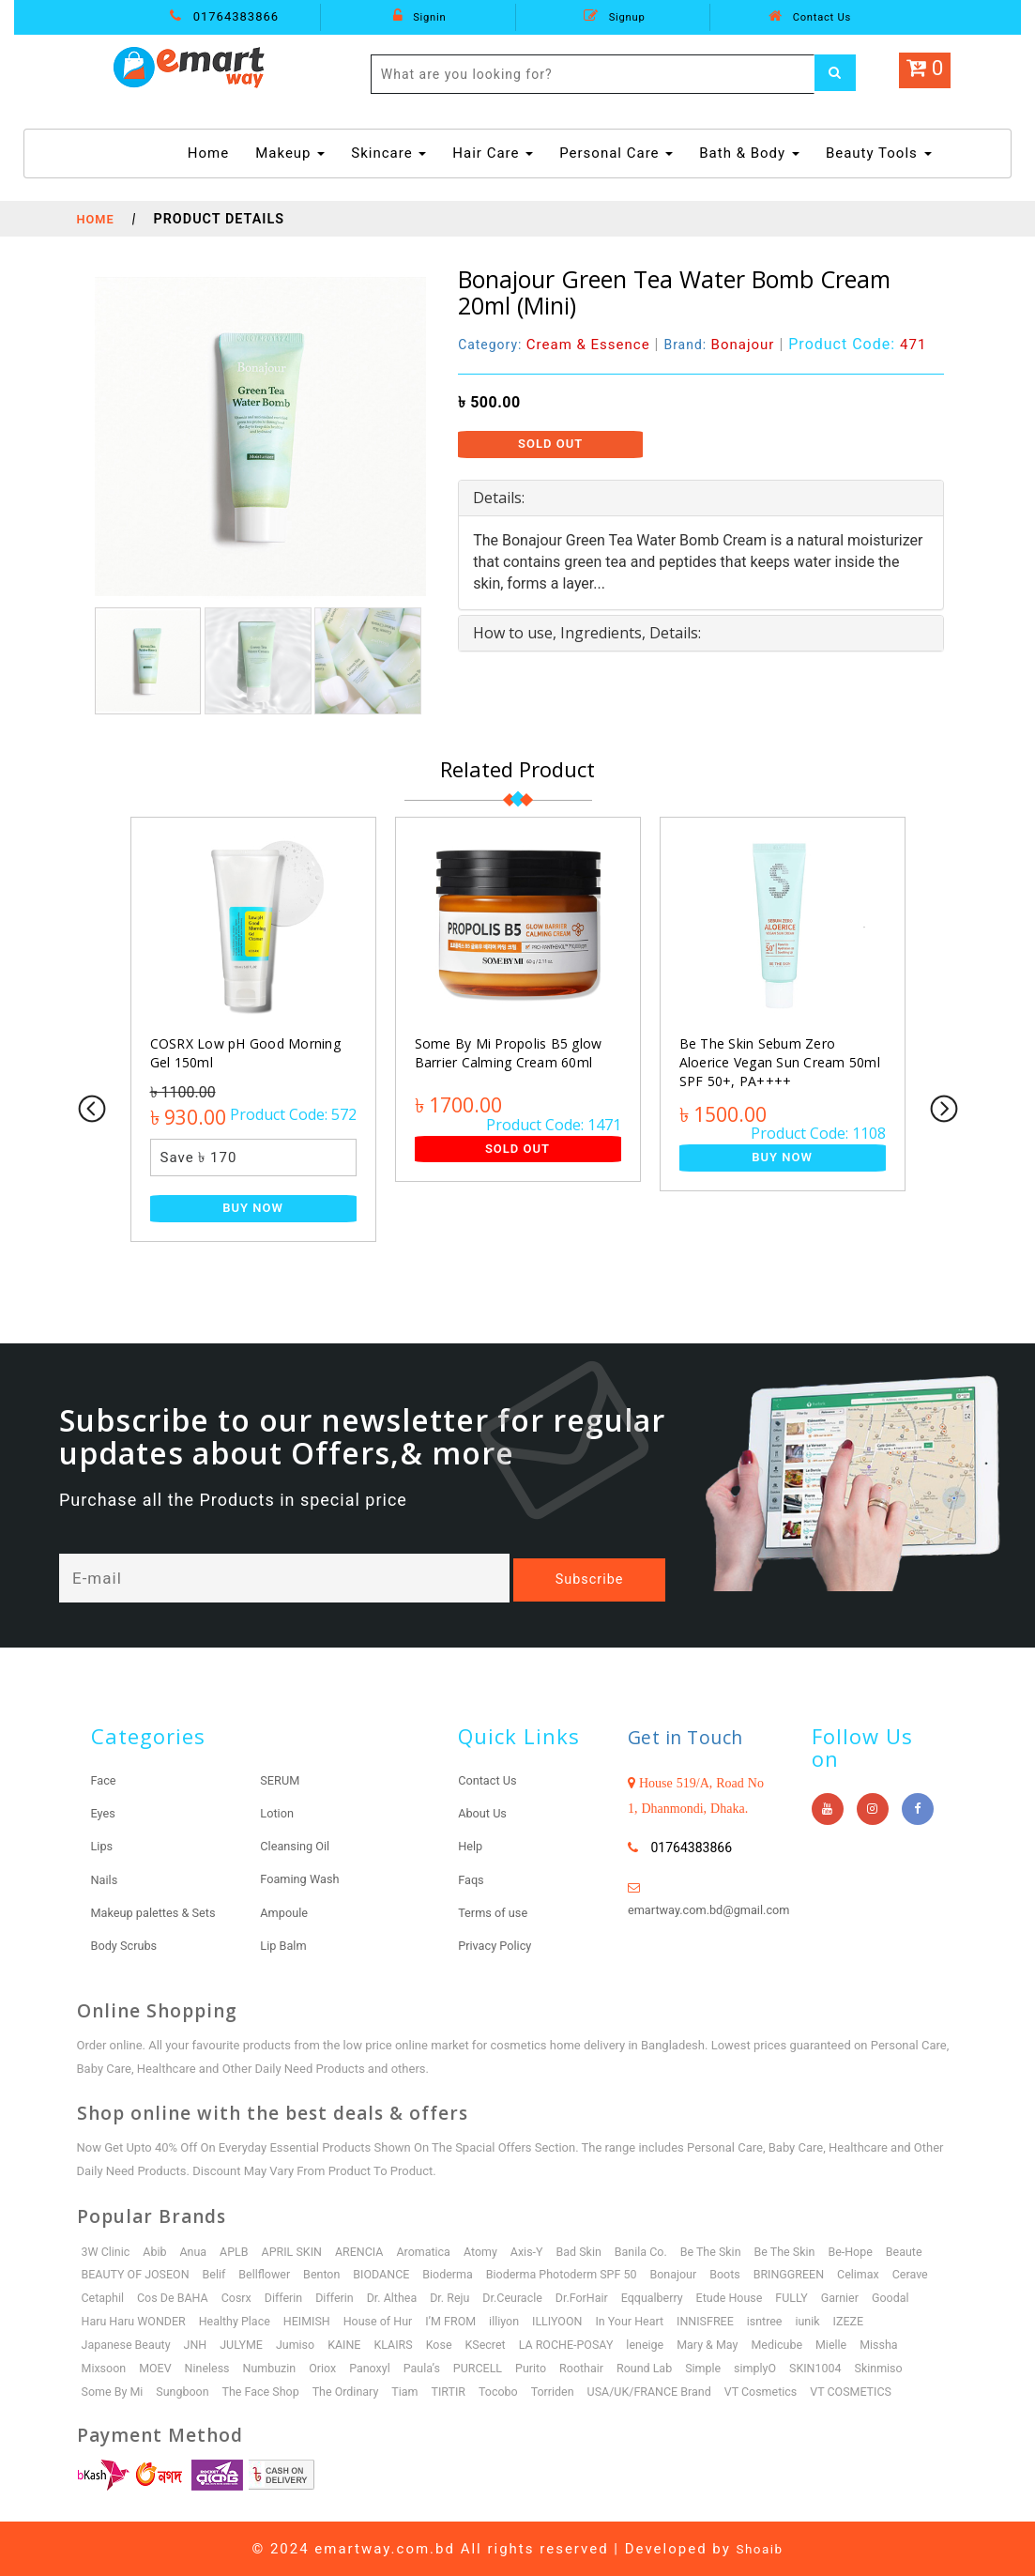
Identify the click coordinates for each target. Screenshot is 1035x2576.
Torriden (568, 2391)
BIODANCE (391, 2273)
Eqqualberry (721, 2297)
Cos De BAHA (227, 2297)
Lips (103, 1845)
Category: (558, 344)
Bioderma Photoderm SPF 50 (579, 2273)
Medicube (800, 2344)
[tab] (701, 498)
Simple (723, 2367)
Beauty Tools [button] (879, 153)
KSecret (499, 2344)
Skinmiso (904, 2367)
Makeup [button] (290, 153)
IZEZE (926, 2320)
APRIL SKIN (297, 2251)
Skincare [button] (388, 153)
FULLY (866, 2297)
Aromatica (434, 2251)
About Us (484, 1812)
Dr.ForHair (648, 2297)
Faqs (472, 1878)
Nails (106, 1878)
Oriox (330, 2367)
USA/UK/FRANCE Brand (669, 2391)
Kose (450, 2344)
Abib (157, 2251)
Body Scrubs (127, 1944)
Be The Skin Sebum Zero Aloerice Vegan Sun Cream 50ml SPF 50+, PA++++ (781, 1062)
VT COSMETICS (877, 2391)
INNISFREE (778, 2320)
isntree (840, 2320)
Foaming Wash (303, 1878)
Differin (340, 2297)
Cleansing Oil (298, 1845)
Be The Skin (731, 2251)
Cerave (100, 2297)
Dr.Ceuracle (577, 2297)
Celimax (885, 2273)
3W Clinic (107, 2251)
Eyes (104, 1812)
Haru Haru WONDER (187, 2320)
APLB (239, 2251)
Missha (905, 2344)
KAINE (353, 2344)
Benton (330, 2273)
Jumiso (302, 2344)
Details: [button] (499, 497)
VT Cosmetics (785, 2391)
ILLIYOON (626, 2320)
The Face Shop (267, 2391)
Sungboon (186, 2391)
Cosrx (291, 2297)
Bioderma (460, 2273)
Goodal (101, 2320)
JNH (200, 2344)
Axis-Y (541, 2251)
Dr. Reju (512, 2297)
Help (471, 1845)
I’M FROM (516, 2320)
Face (105, 1779)
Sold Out (550, 444)
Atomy (493, 2251)
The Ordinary (354, 2391)
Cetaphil (153, 2297)
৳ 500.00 (489, 402)
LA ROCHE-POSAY (582, 2344)
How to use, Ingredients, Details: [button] (587, 632)
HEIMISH (366, 2320)
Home (211, 152)
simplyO (777, 2367)
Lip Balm (285, 1944)
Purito (545, 2367)
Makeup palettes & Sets (160, 1911)
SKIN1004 (839, 2367)
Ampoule (286, 1911)
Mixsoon (105, 2367)
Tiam (416, 2391)
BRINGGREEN (814, 2273)
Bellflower (270, 2273)
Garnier (916, 2297)
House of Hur (440, 2320)
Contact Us (810, 16)
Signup (614, 16)
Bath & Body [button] (749, 153)
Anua (197, 2251)
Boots (748, 2273)
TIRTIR (461, 2391)
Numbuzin (275, 2367)
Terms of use (496, 1911)
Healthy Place (292, 2320)
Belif (218, 2273)
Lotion (278, 1812)
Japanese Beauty (128, 2344)
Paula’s (433, 2367)
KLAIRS (404, 2344)
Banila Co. (659, 2251)
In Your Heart (701, 2320)
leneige (664, 2344)
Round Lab (662, 2367)
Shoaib (760, 2547)
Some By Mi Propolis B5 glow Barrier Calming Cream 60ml (505, 1053)
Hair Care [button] (492, 153)
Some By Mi (114, 2391)
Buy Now (252, 1208)
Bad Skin (594, 2251)
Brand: (731, 344)
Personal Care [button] (616, 153)
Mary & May (728, 2344)
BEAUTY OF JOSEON (138, 2273)
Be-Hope (876, 2251)
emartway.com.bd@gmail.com (717, 1909)
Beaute (931, 2251)
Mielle (856, 2344)
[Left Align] (837, 74)
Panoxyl (379, 2367)
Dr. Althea (452, 2297)
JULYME (246, 2344)
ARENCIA (367, 2251)
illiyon (571, 2320)
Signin (419, 16)
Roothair (597, 2367)
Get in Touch (696, 1736)
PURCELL (491, 2367)
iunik (884, 2320)
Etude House (801, 2297)
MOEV (158, 2367)
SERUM (281, 1779)
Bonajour (694, 2273)
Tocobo (512, 2391)
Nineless (211, 2367)
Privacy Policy (498, 1944)
